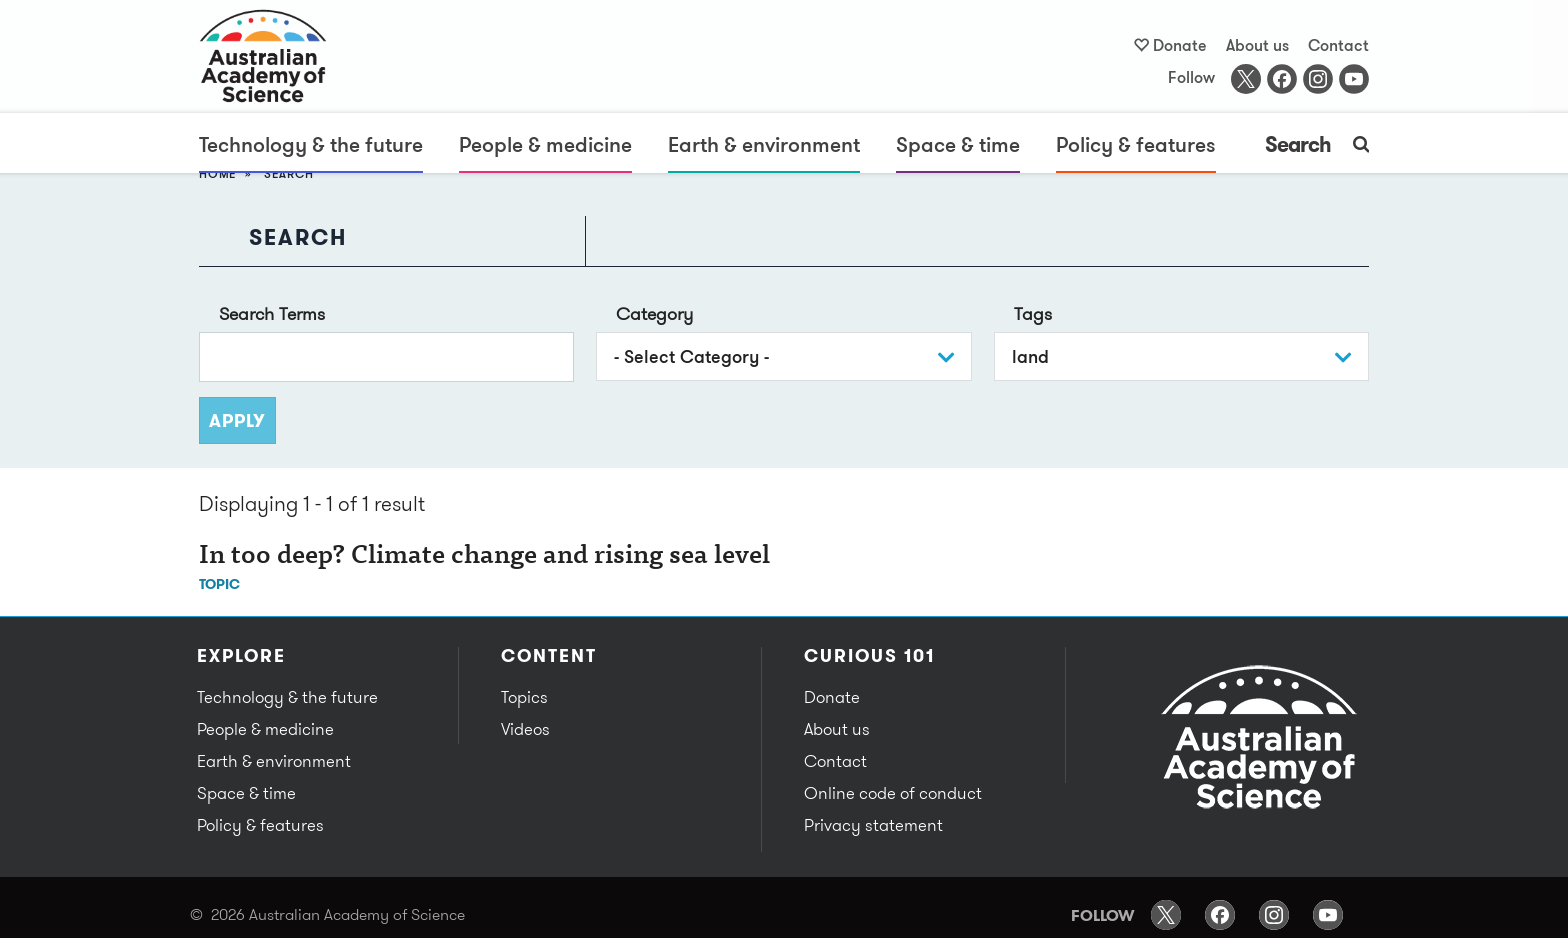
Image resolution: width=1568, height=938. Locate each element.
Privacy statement (873, 825)
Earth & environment (764, 144)
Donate (1180, 45)
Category (654, 313)
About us (1257, 45)
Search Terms (272, 313)
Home (218, 173)
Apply (237, 420)
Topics (524, 697)
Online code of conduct (893, 793)
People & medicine (545, 144)
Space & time (958, 144)
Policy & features (1136, 144)
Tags (1033, 313)
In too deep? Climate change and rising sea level (484, 557)
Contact (1338, 45)
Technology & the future (311, 144)
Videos (525, 729)
